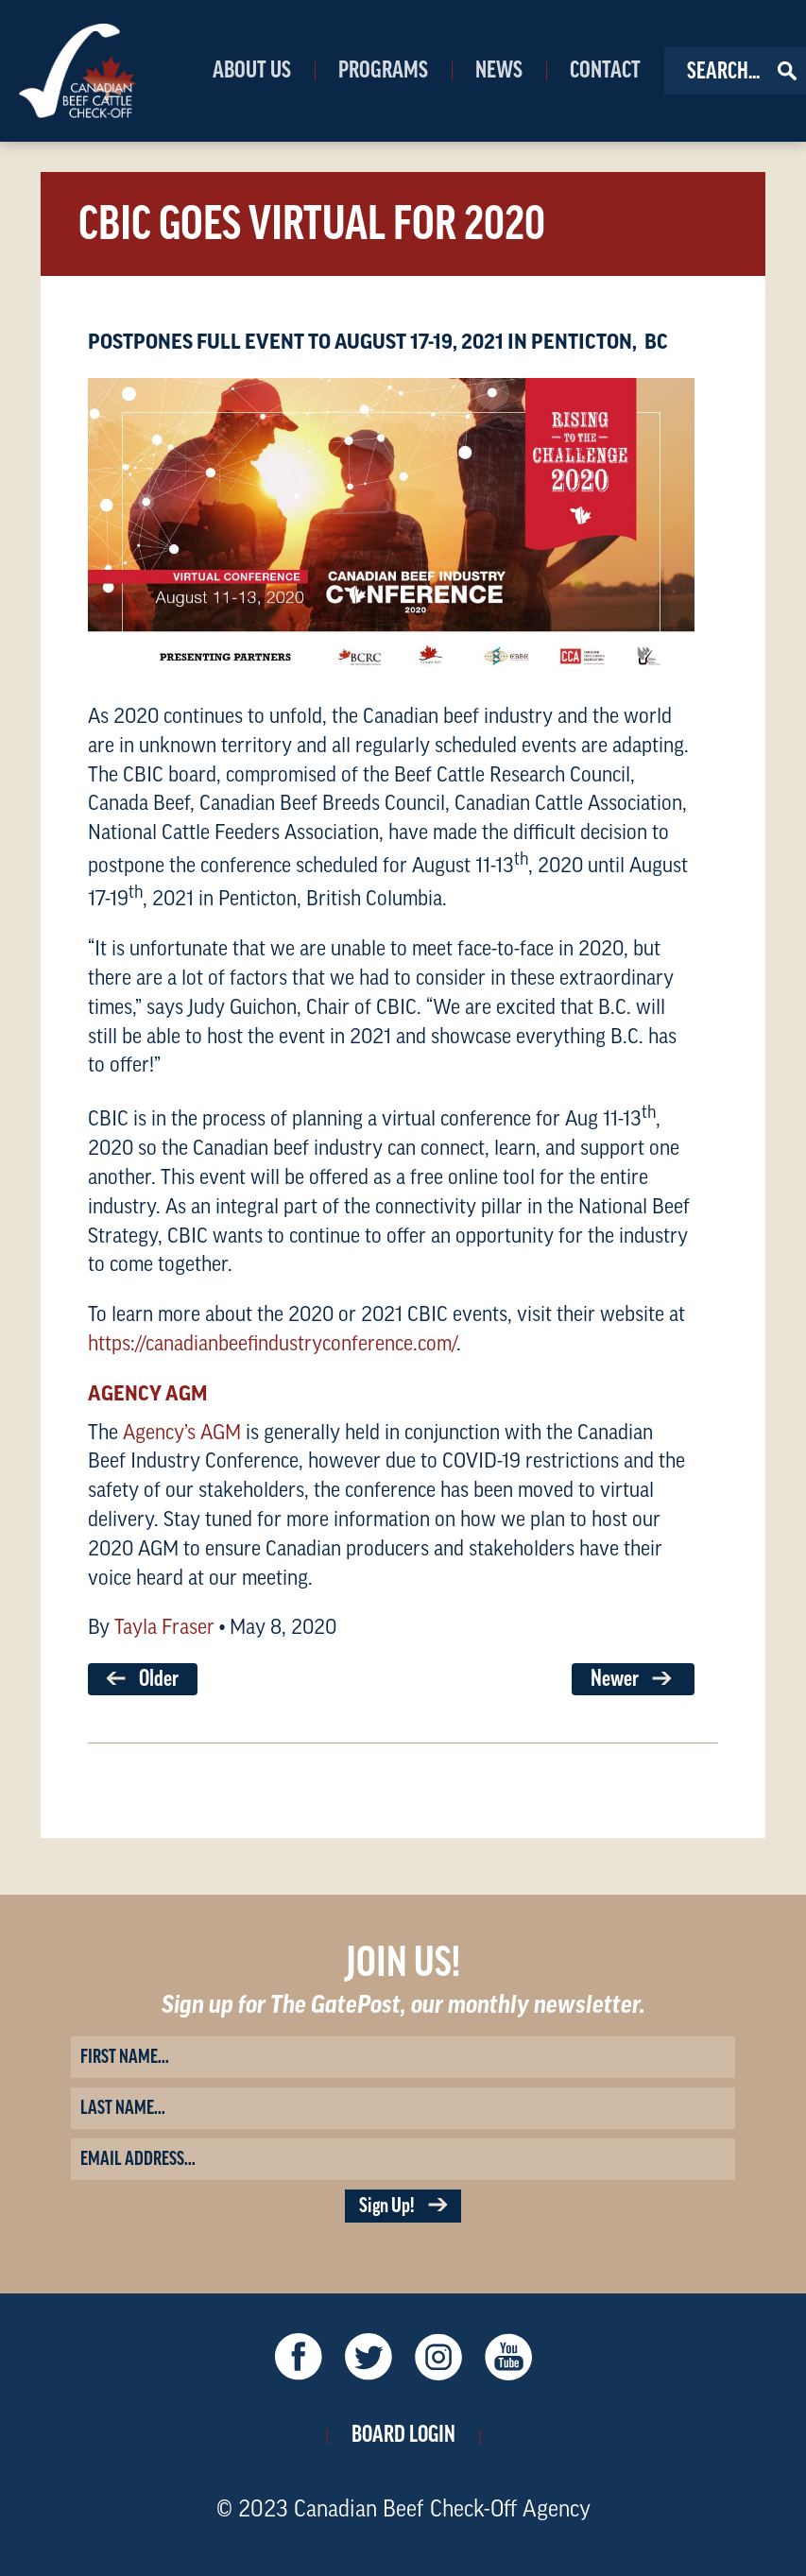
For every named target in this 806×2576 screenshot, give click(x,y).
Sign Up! (403, 2206)
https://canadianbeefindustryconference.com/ (272, 1343)
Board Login (403, 2434)
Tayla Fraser (164, 1627)
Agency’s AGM (182, 1432)
